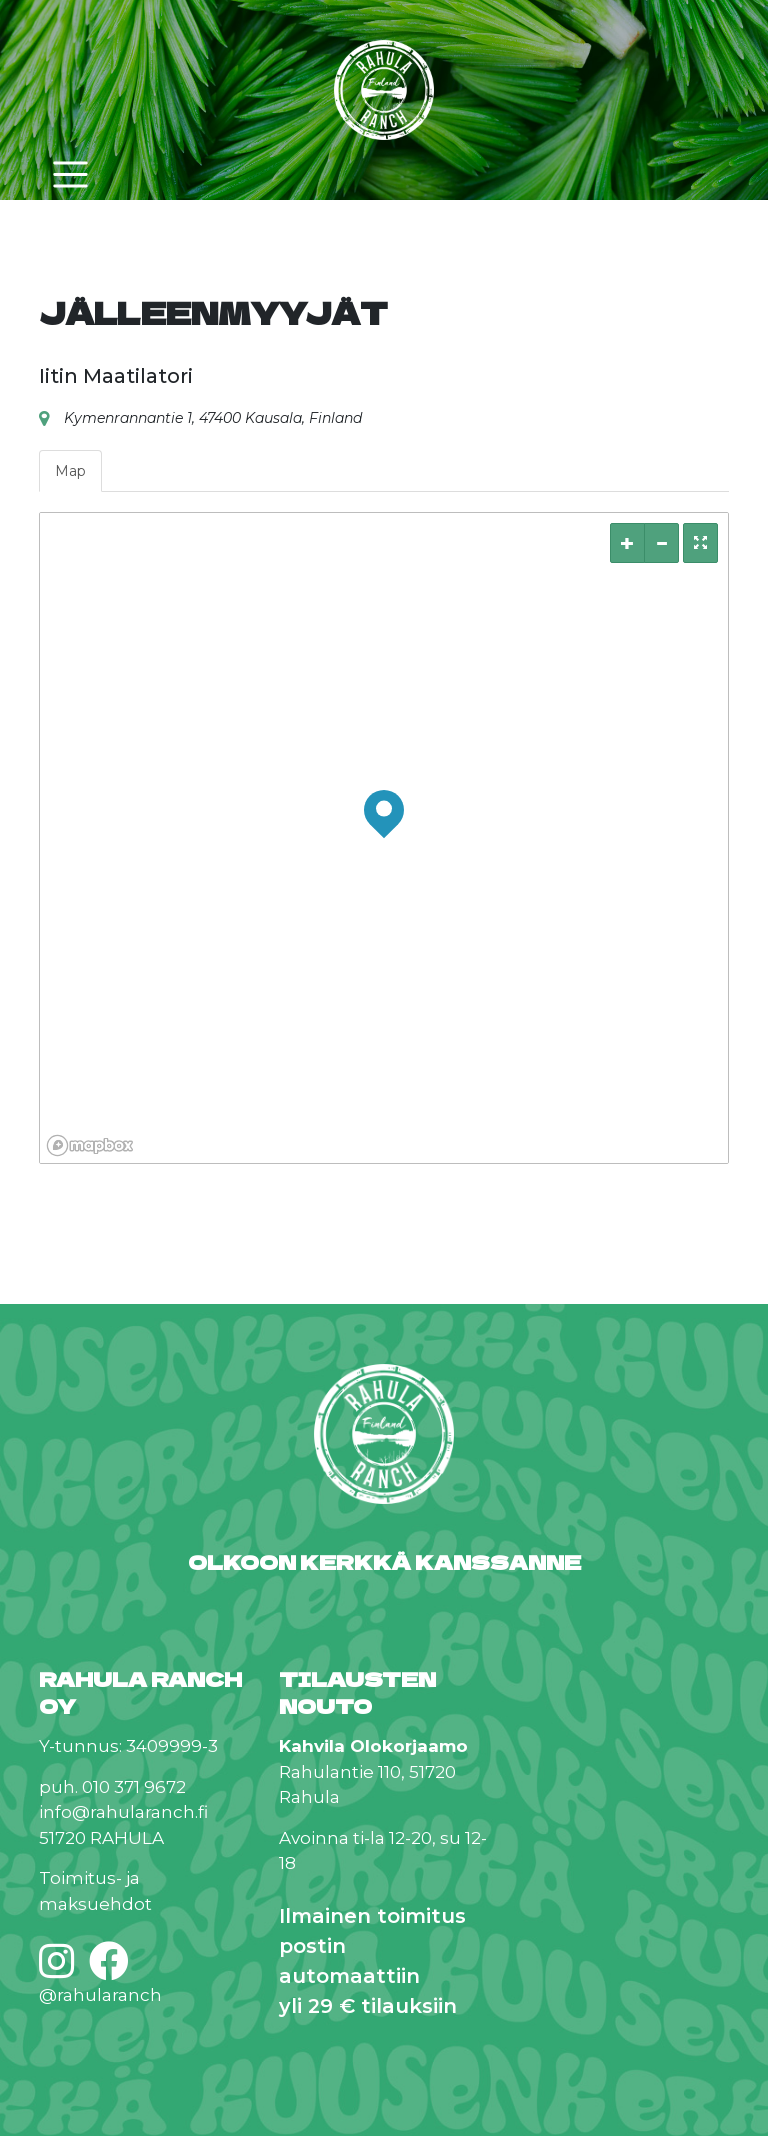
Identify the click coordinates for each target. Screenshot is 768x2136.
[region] (384, 838)
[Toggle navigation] (70, 175)
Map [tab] (70, 471)
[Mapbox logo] (90, 1145)
